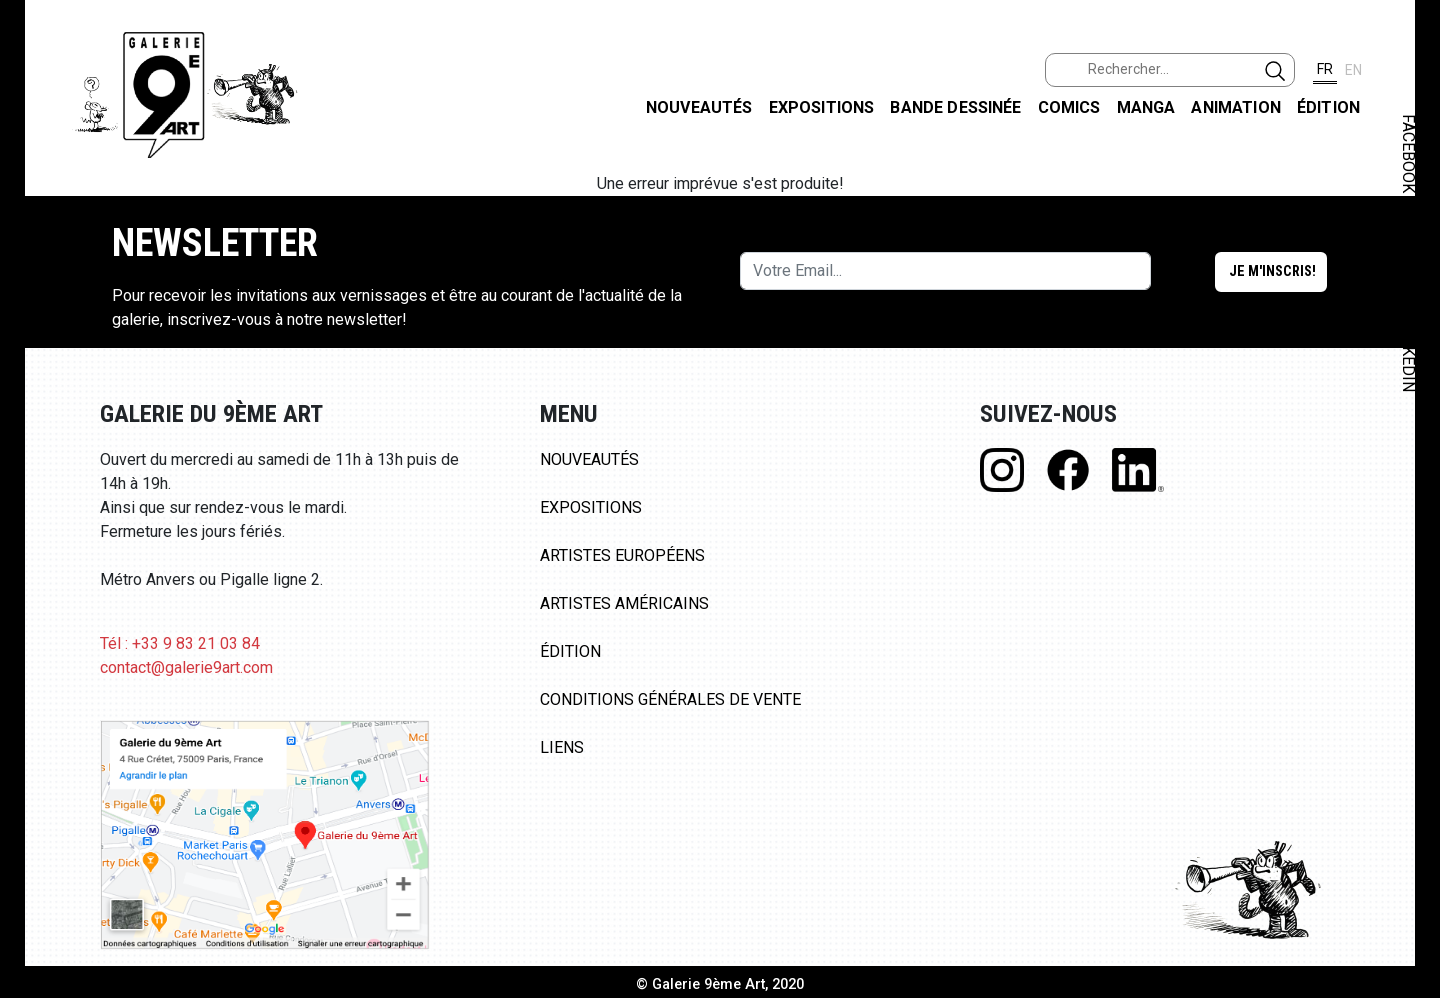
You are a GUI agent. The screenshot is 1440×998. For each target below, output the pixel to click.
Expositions (822, 107)
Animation (1235, 107)
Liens (562, 747)
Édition (1328, 107)
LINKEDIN (1408, 356)
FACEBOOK (1408, 153)
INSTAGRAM (1408, 257)
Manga (1146, 107)
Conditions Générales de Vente (670, 699)
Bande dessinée (955, 107)
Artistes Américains (624, 603)
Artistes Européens (622, 555)
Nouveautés (699, 107)
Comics (1069, 107)
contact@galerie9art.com (186, 667)
